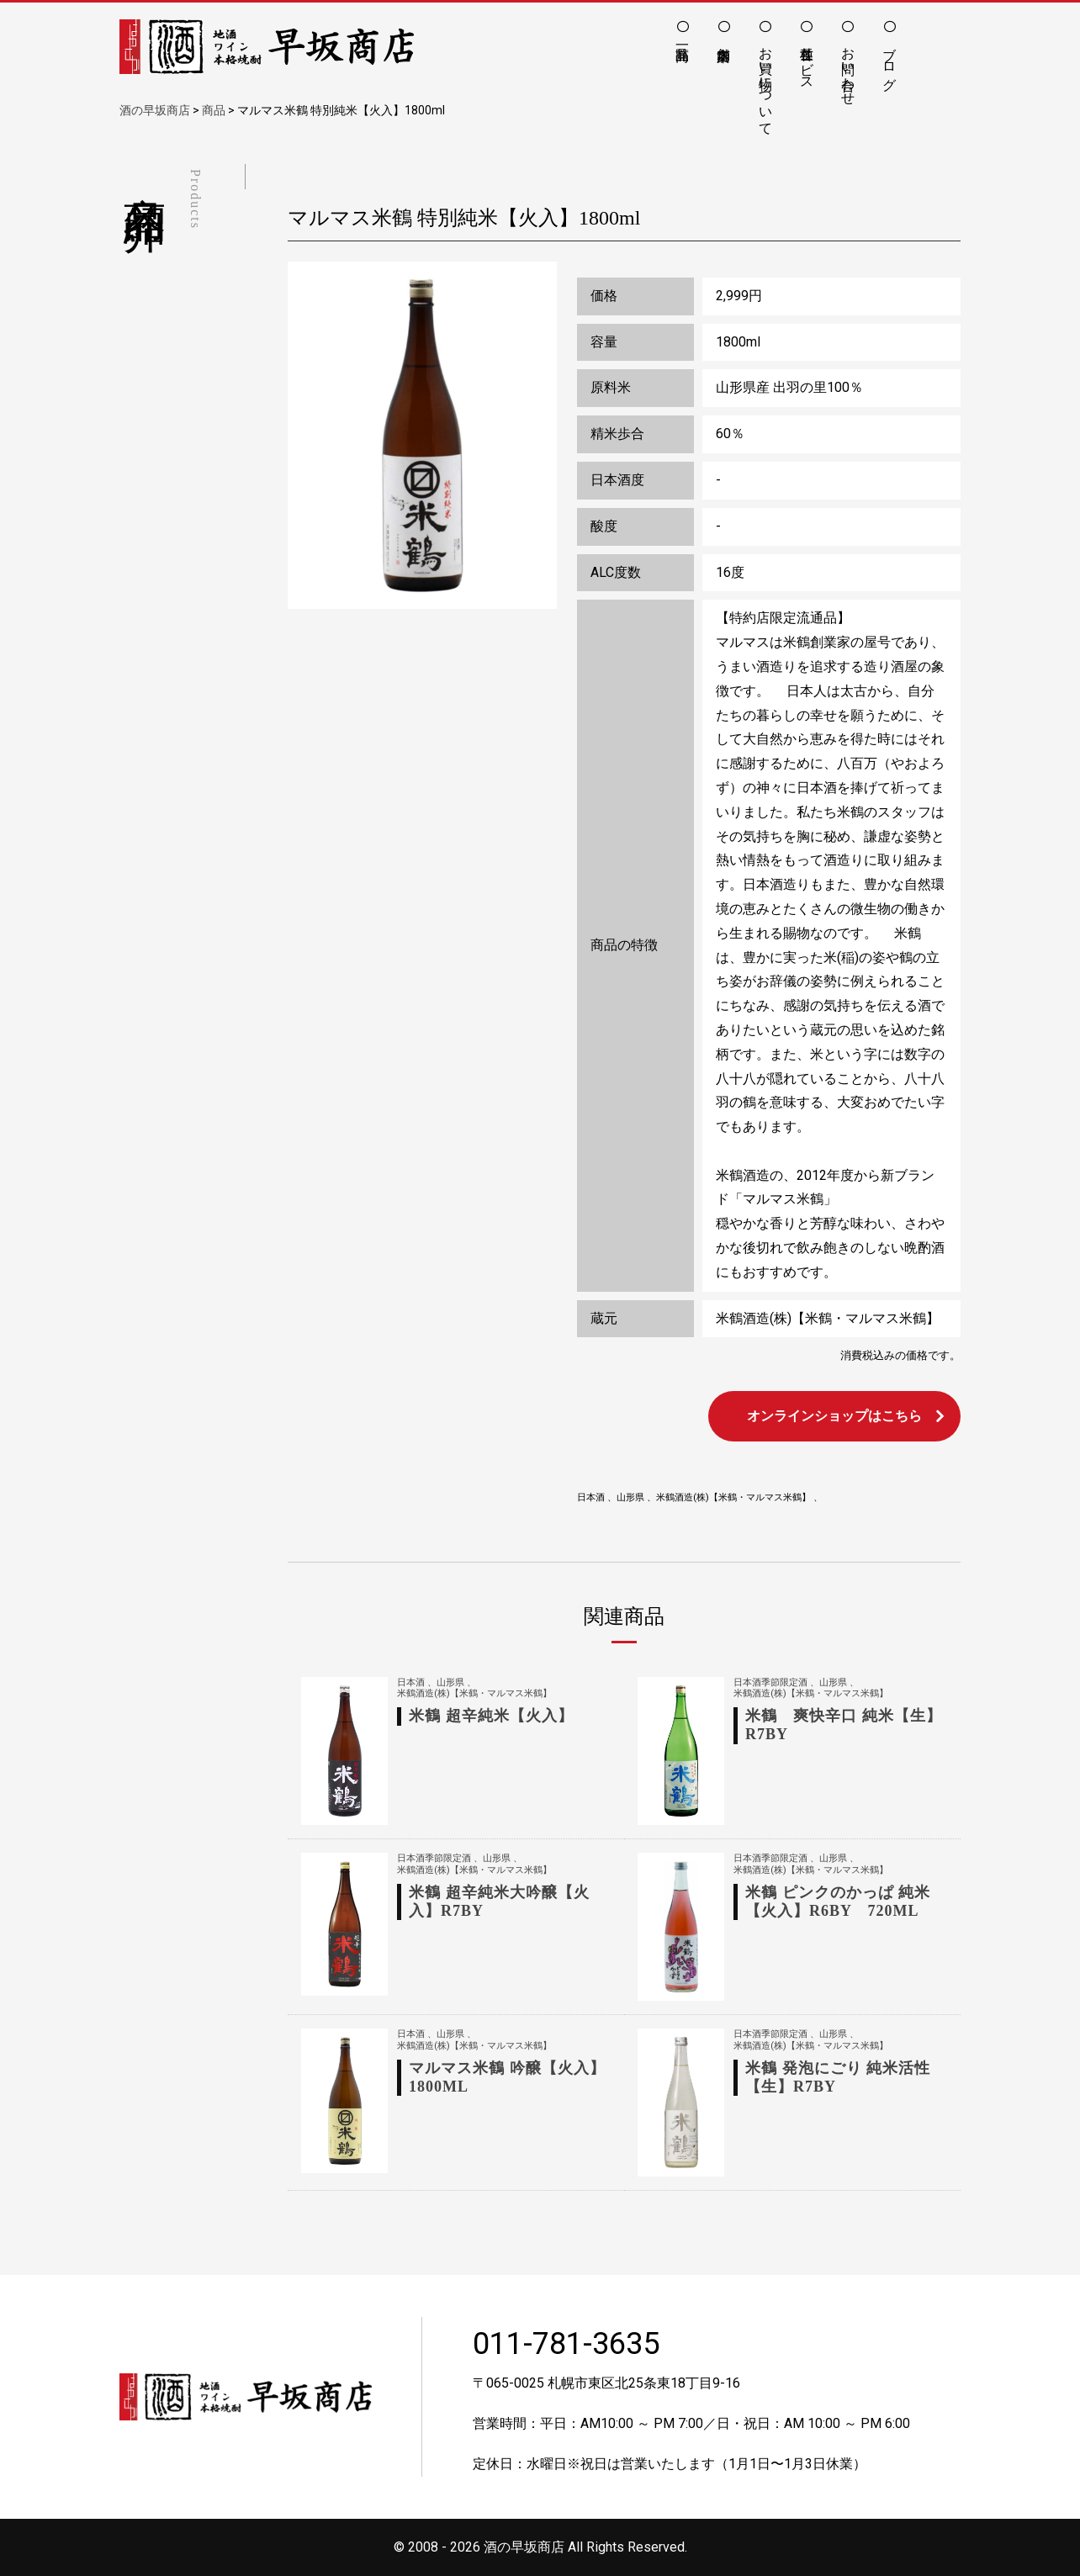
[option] (422, 436)
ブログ (889, 60)
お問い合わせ (848, 68)
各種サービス (807, 60)
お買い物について (766, 83)
